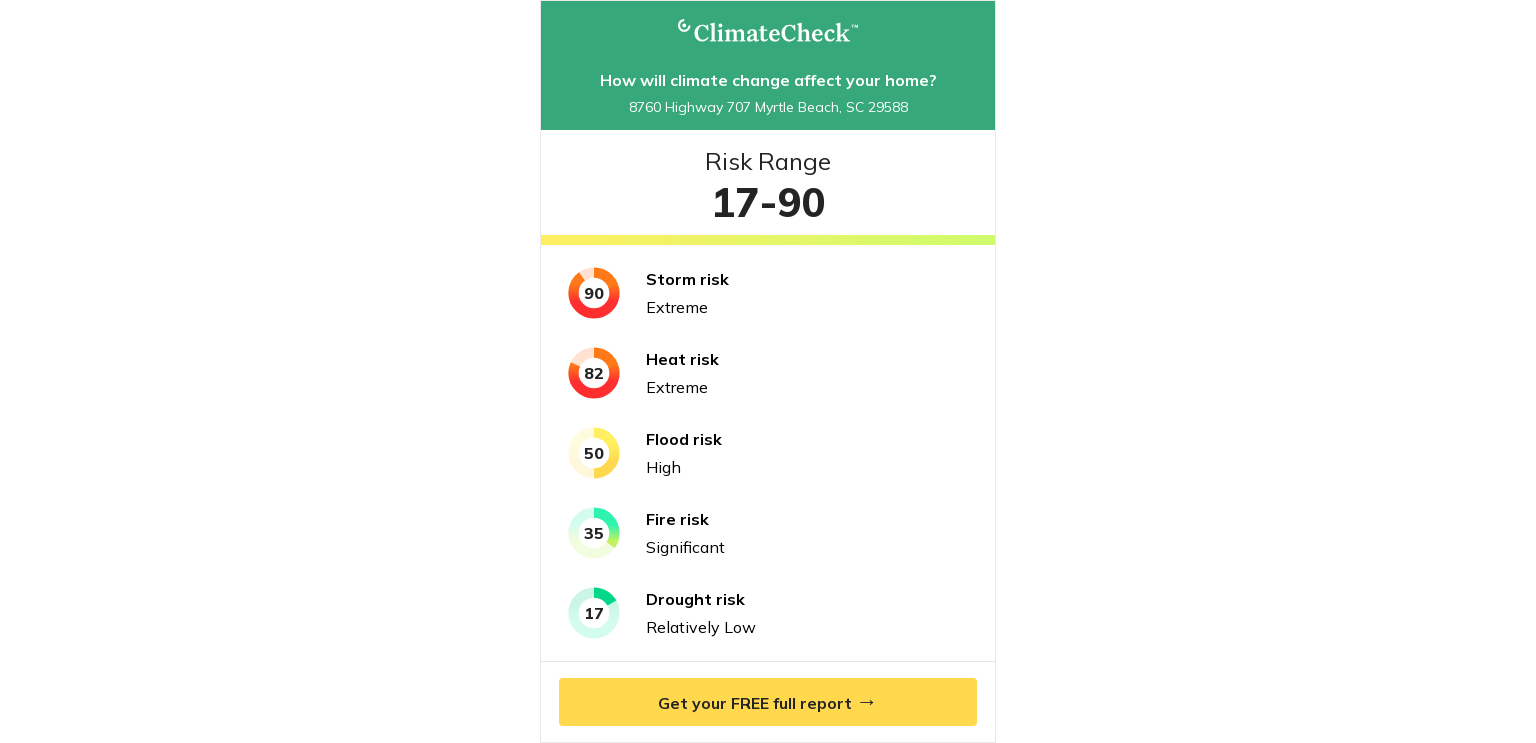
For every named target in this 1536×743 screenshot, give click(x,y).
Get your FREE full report (768, 701)
